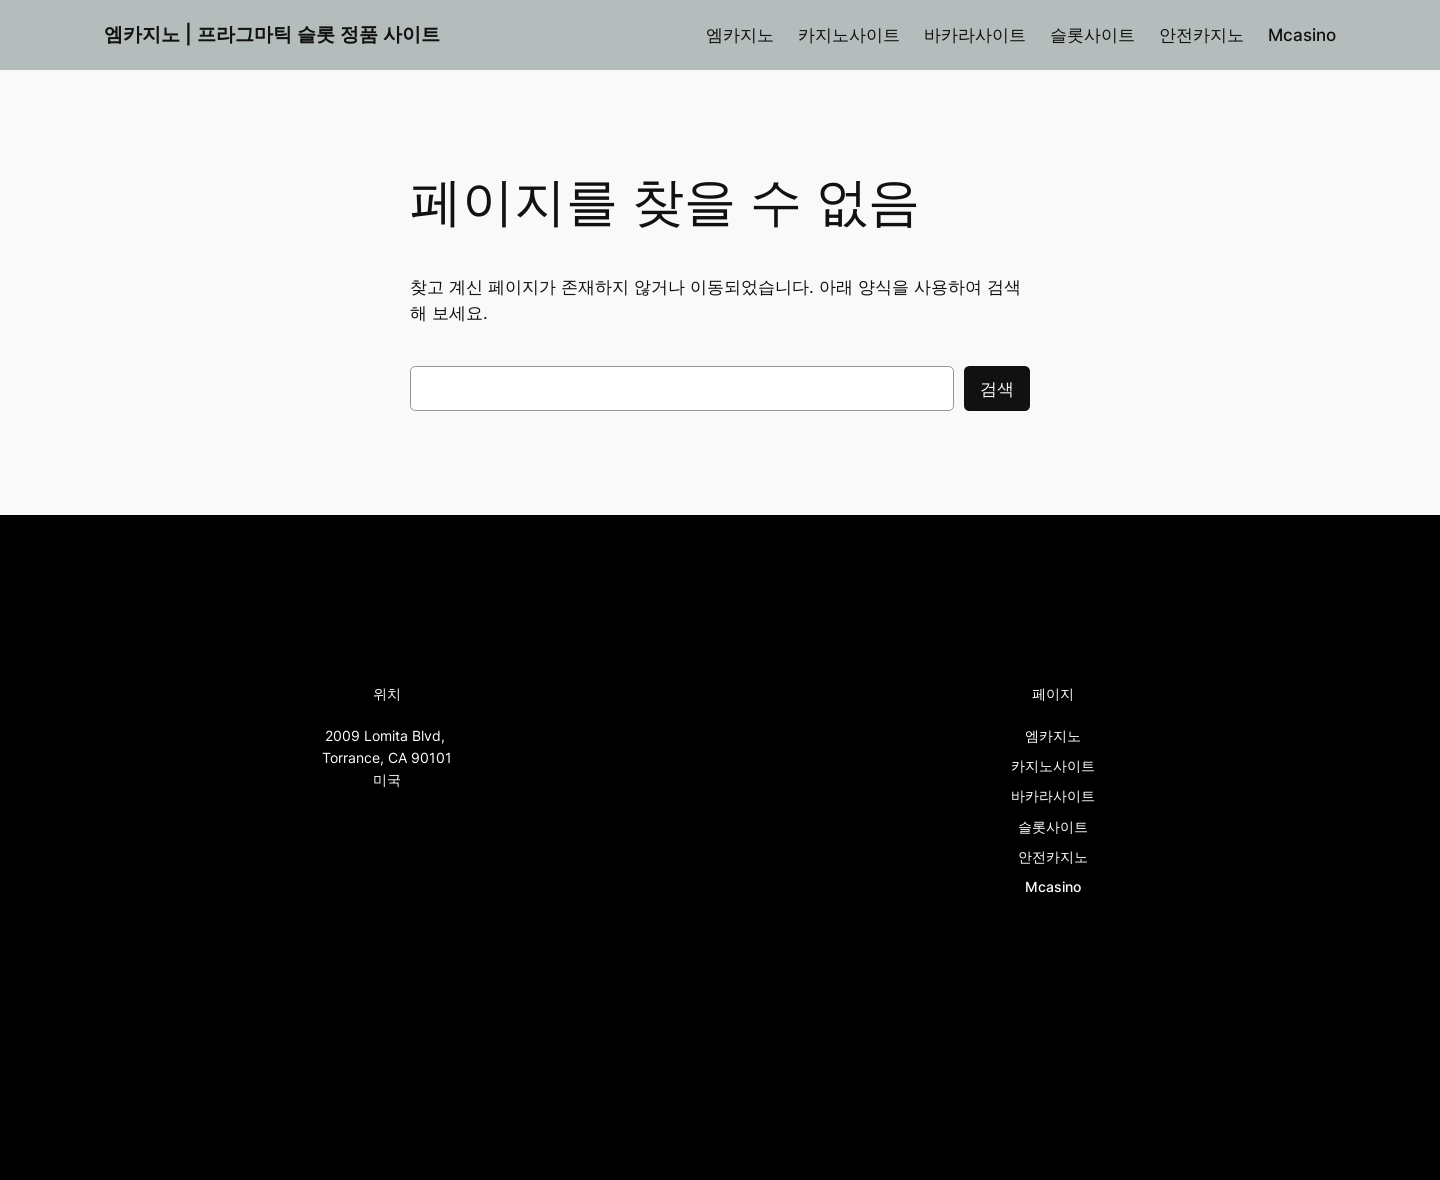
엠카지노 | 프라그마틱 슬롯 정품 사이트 (272, 34)
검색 (997, 389)
